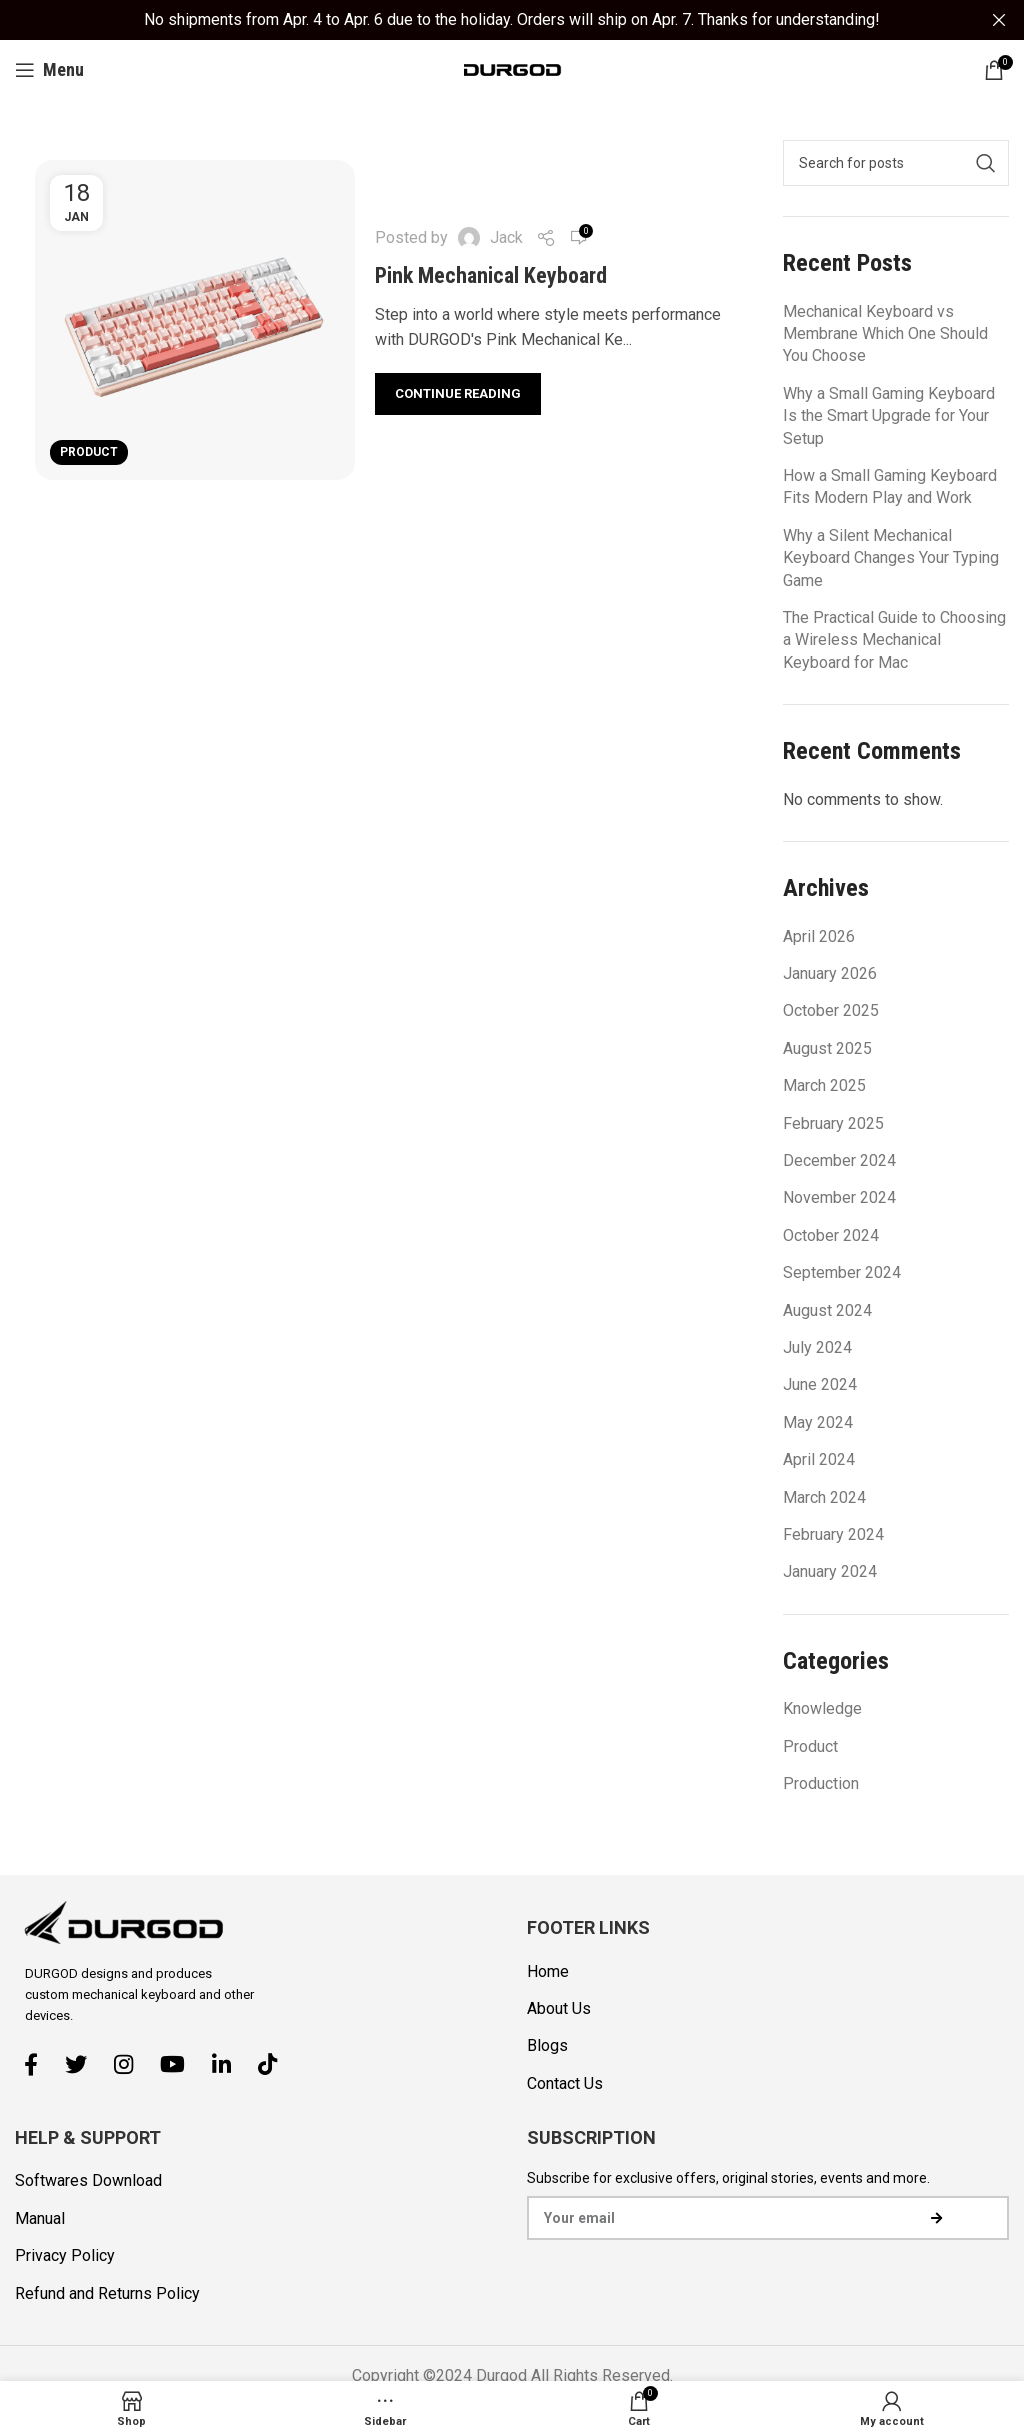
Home (548, 1970)
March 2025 (824, 1085)
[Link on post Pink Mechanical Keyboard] (195, 319)
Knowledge (822, 1708)
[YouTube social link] (180, 2063)
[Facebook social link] (38, 2063)
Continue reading (458, 392)
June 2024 (820, 1384)
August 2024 (827, 1309)
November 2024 (839, 1197)
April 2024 (819, 1458)
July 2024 (817, 1346)
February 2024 (833, 1533)
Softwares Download (88, 2180)
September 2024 (842, 1271)
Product (89, 451)
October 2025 (831, 1010)
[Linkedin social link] (229, 2063)
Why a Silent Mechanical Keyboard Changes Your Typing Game (891, 557)
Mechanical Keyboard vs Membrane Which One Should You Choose (885, 333)
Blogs (547, 2045)
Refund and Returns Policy (107, 2292)
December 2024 (839, 1159)
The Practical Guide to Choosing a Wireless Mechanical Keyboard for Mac (894, 639)
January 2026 (830, 972)
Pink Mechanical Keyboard (491, 274)
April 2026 (819, 935)
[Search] (896, 162)
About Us (559, 2007)
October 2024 (831, 1234)
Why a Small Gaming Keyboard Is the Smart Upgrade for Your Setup (889, 415)
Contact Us (565, 2082)
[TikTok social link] (275, 2063)
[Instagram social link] (131, 2063)
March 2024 (824, 1496)
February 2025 (833, 1122)
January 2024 (830, 1571)
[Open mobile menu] (49, 69)
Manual (40, 2217)
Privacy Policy (65, 2254)
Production (821, 1782)
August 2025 (827, 1047)
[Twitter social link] (83, 2063)
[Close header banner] (999, 20)
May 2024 (818, 1421)
